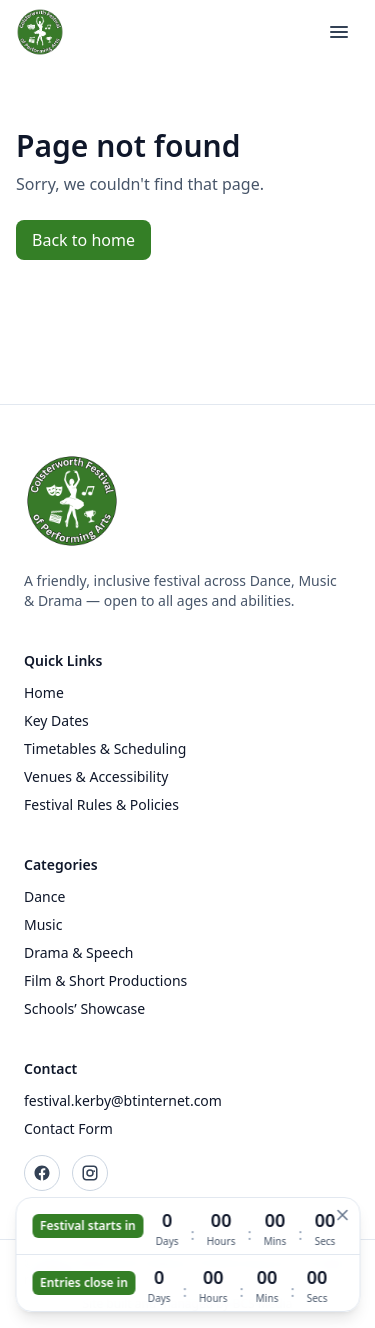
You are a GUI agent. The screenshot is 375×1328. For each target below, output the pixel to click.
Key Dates (56, 720)
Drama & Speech (79, 952)
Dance (44, 896)
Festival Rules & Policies (101, 804)
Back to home (83, 240)
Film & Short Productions (105, 980)
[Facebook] (42, 1173)
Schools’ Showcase (84, 1008)
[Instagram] (90, 1173)
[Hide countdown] (342, 1215)
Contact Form (68, 1128)
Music (43, 924)
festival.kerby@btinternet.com (123, 1100)
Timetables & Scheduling (105, 748)
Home (44, 692)
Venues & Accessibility (96, 776)
